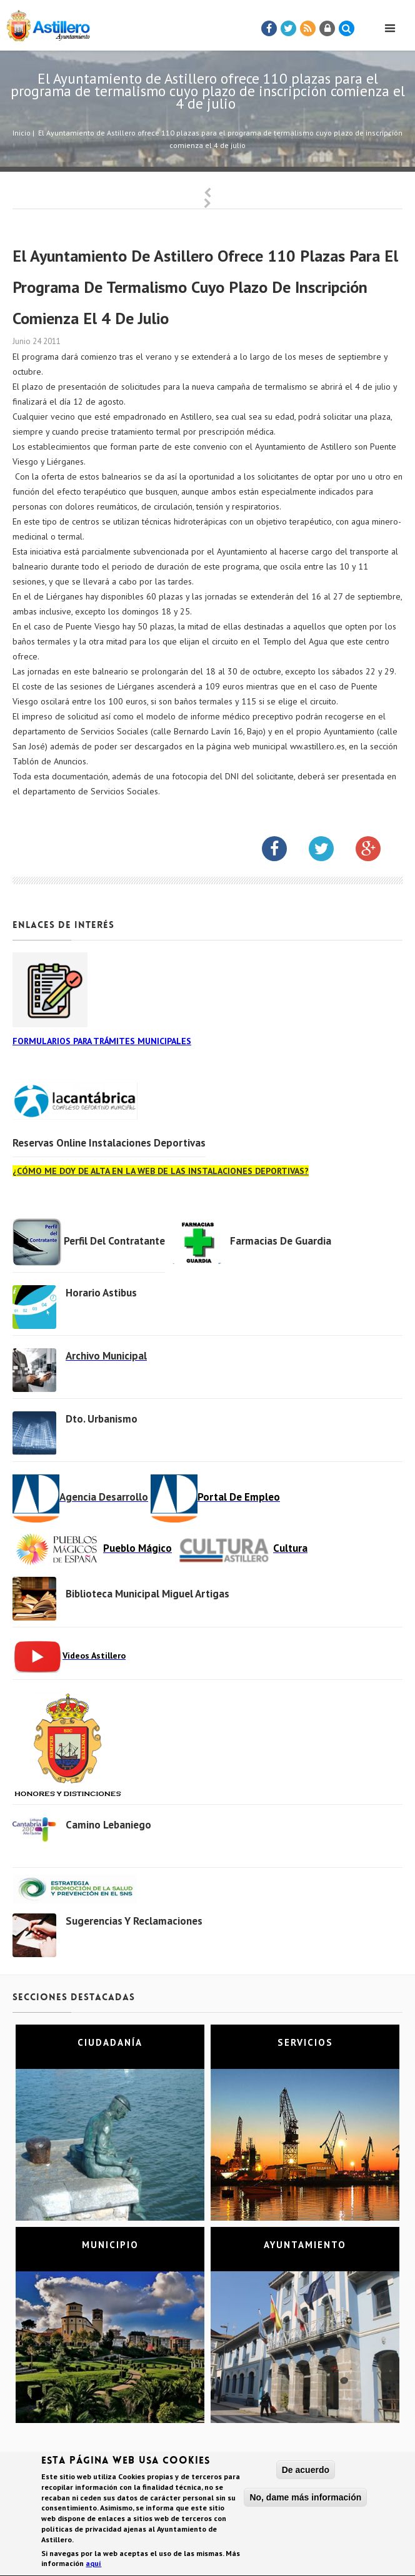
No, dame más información (305, 2499)
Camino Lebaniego (108, 1825)
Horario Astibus (101, 1293)
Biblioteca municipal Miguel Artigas (147, 1594)
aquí (93, 2565)
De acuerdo (305, 2472)
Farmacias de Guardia (280, 1241)
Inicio (21, 132)
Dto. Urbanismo (102, 1419)
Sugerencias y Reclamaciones (134, 1921)
